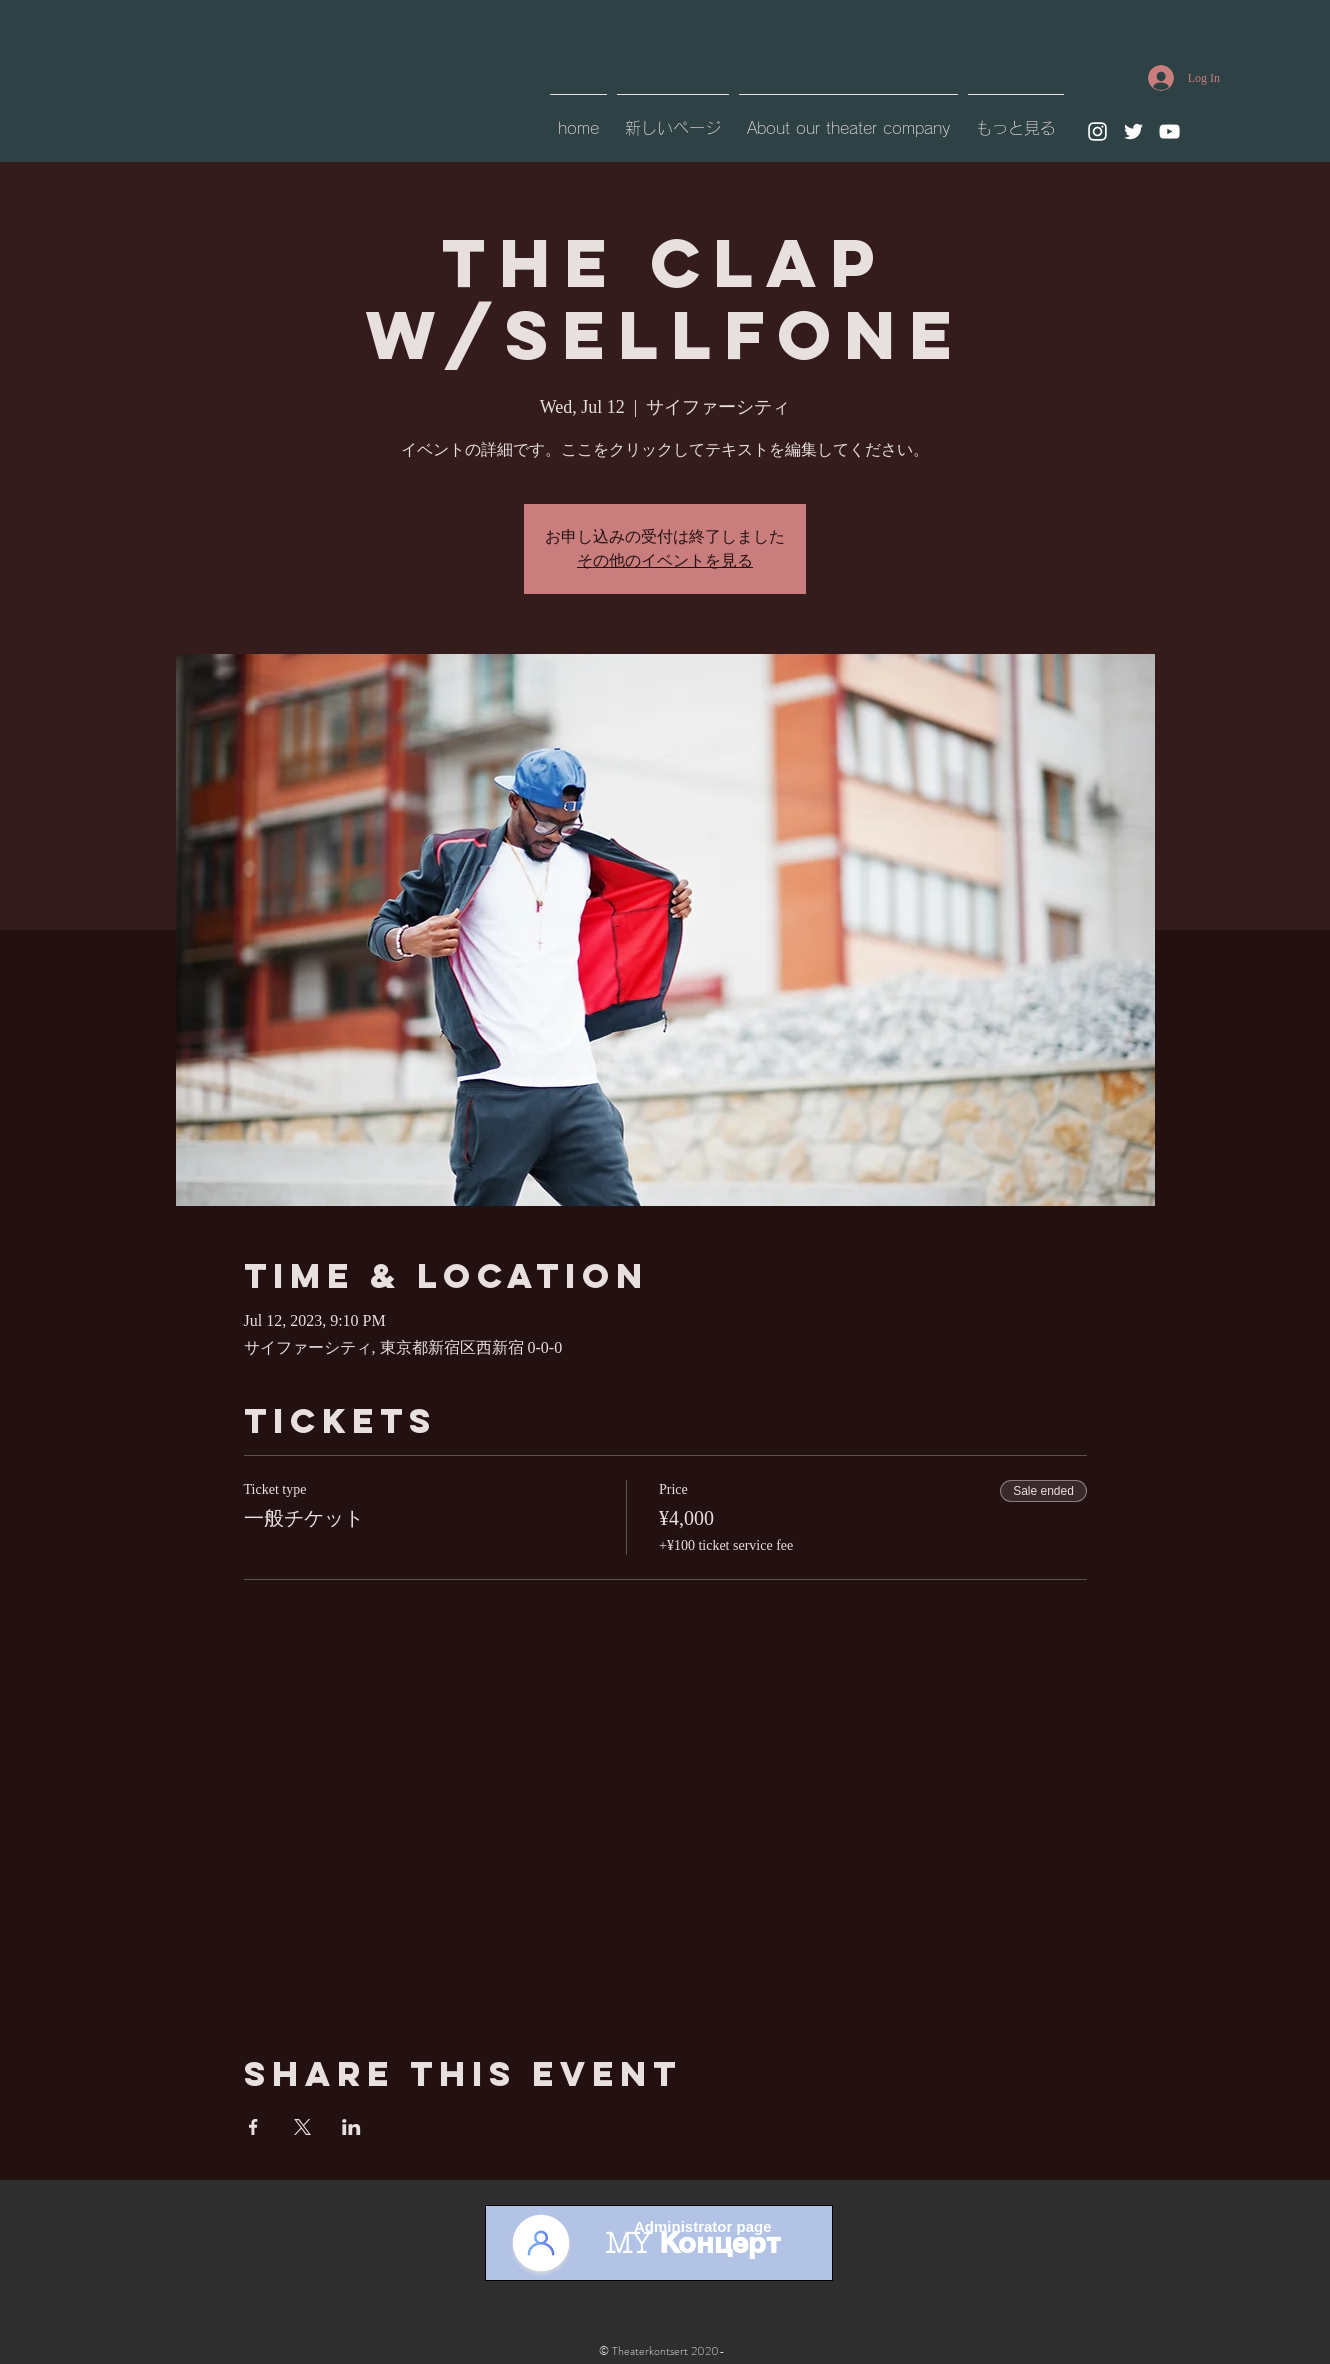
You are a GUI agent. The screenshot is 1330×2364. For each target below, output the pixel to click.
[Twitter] (1133, 131)
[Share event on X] (302, 2127)
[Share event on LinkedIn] (351, 2127)
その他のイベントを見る (665, 560)
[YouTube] (1169, 131)
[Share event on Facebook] (253, 2127)
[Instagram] (1097, 131)
